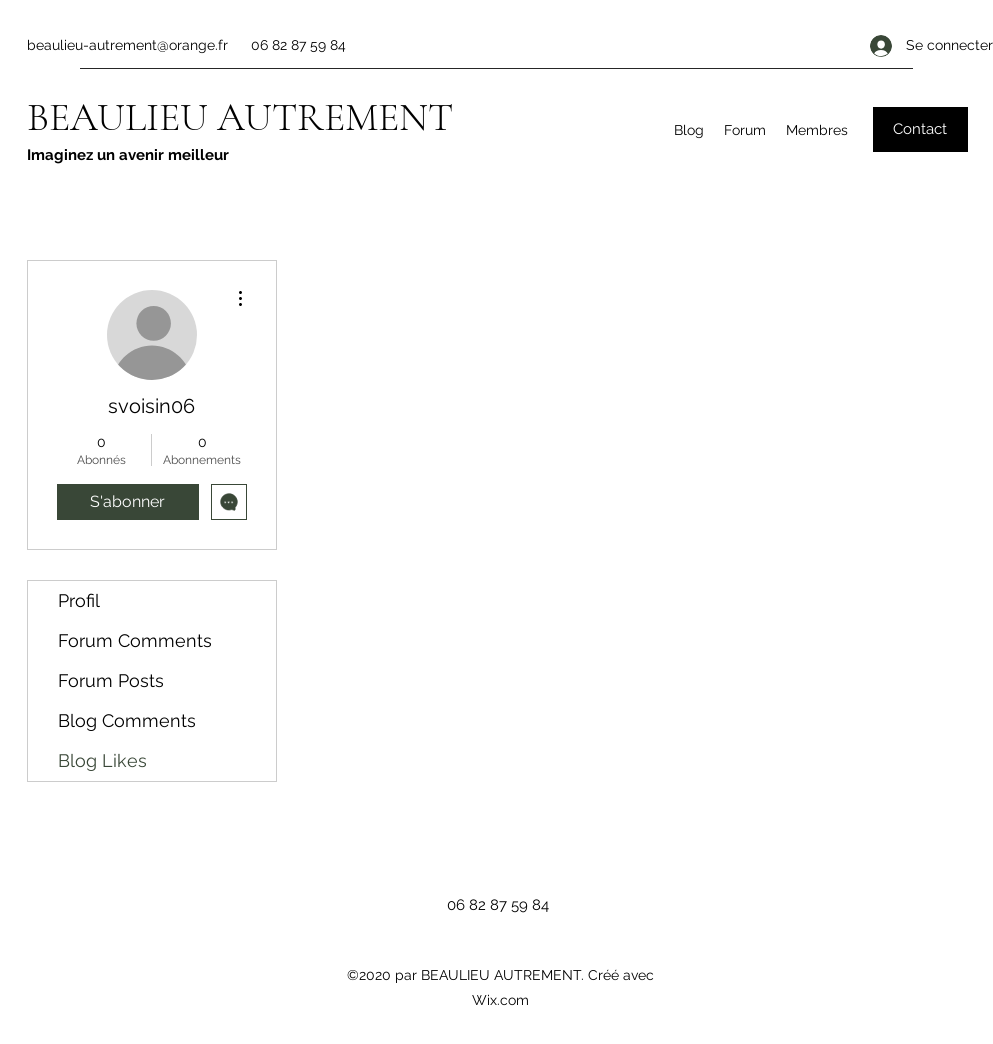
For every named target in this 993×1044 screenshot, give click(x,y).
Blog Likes (102, 760)
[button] (920, 129)
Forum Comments (135, 640)
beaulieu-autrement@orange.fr (127, 45)
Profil (79, 600)
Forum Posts (111, 680)
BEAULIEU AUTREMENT (240, 117)
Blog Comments (127, 720)
